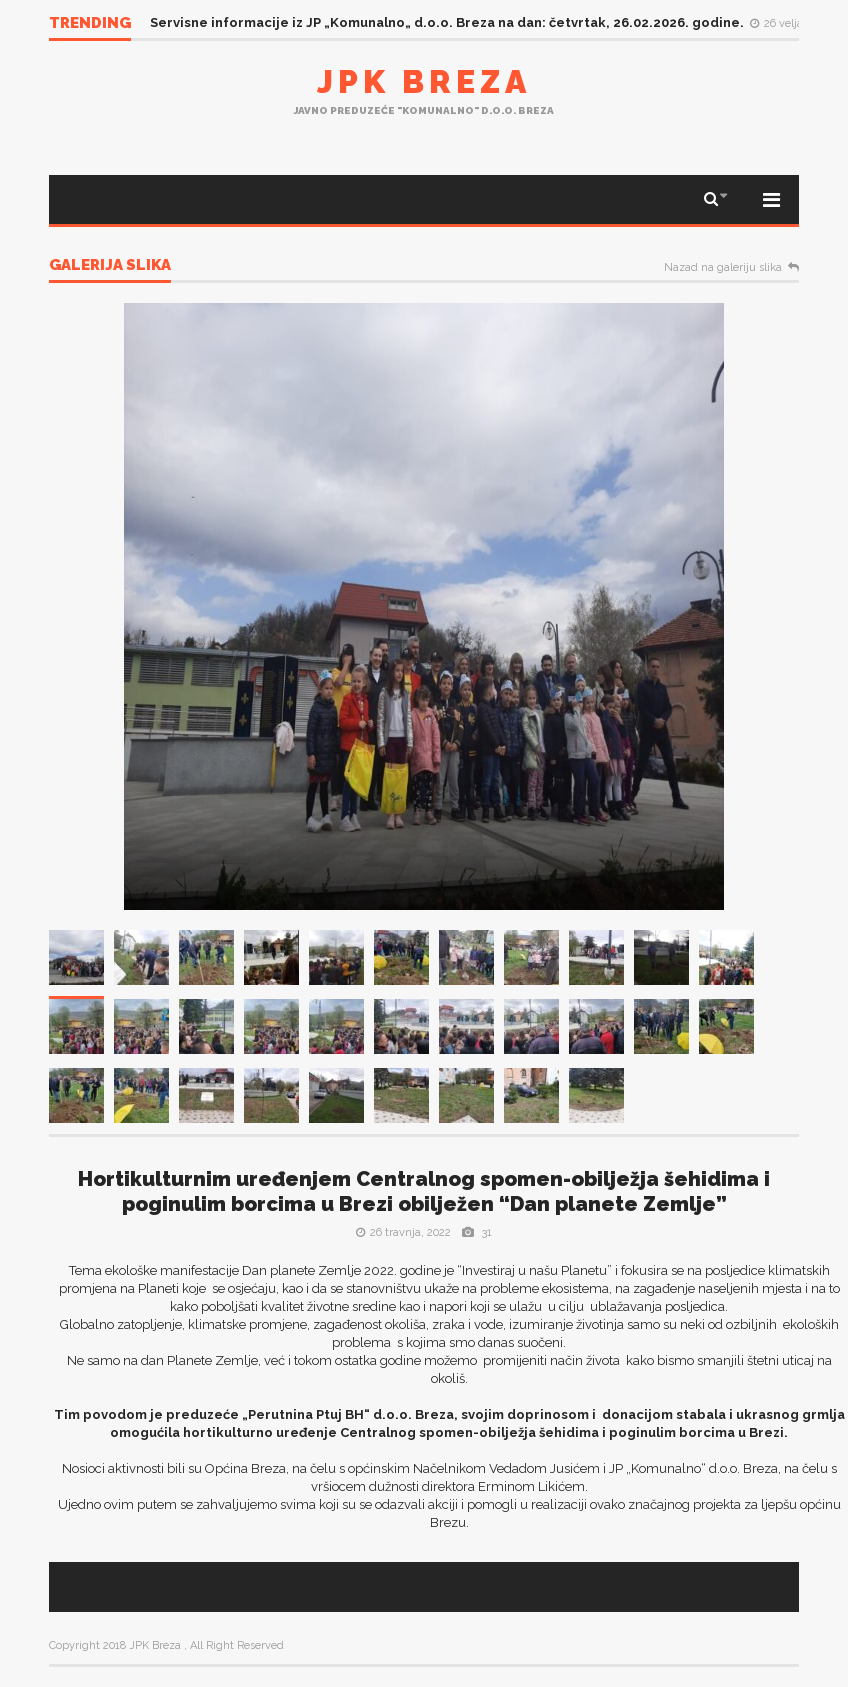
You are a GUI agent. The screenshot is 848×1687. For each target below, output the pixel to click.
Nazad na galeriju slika (723, 268)
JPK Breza (424, 81)
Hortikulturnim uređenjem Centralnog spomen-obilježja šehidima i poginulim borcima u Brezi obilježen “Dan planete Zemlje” (424, 1191)
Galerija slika (110, 266)
